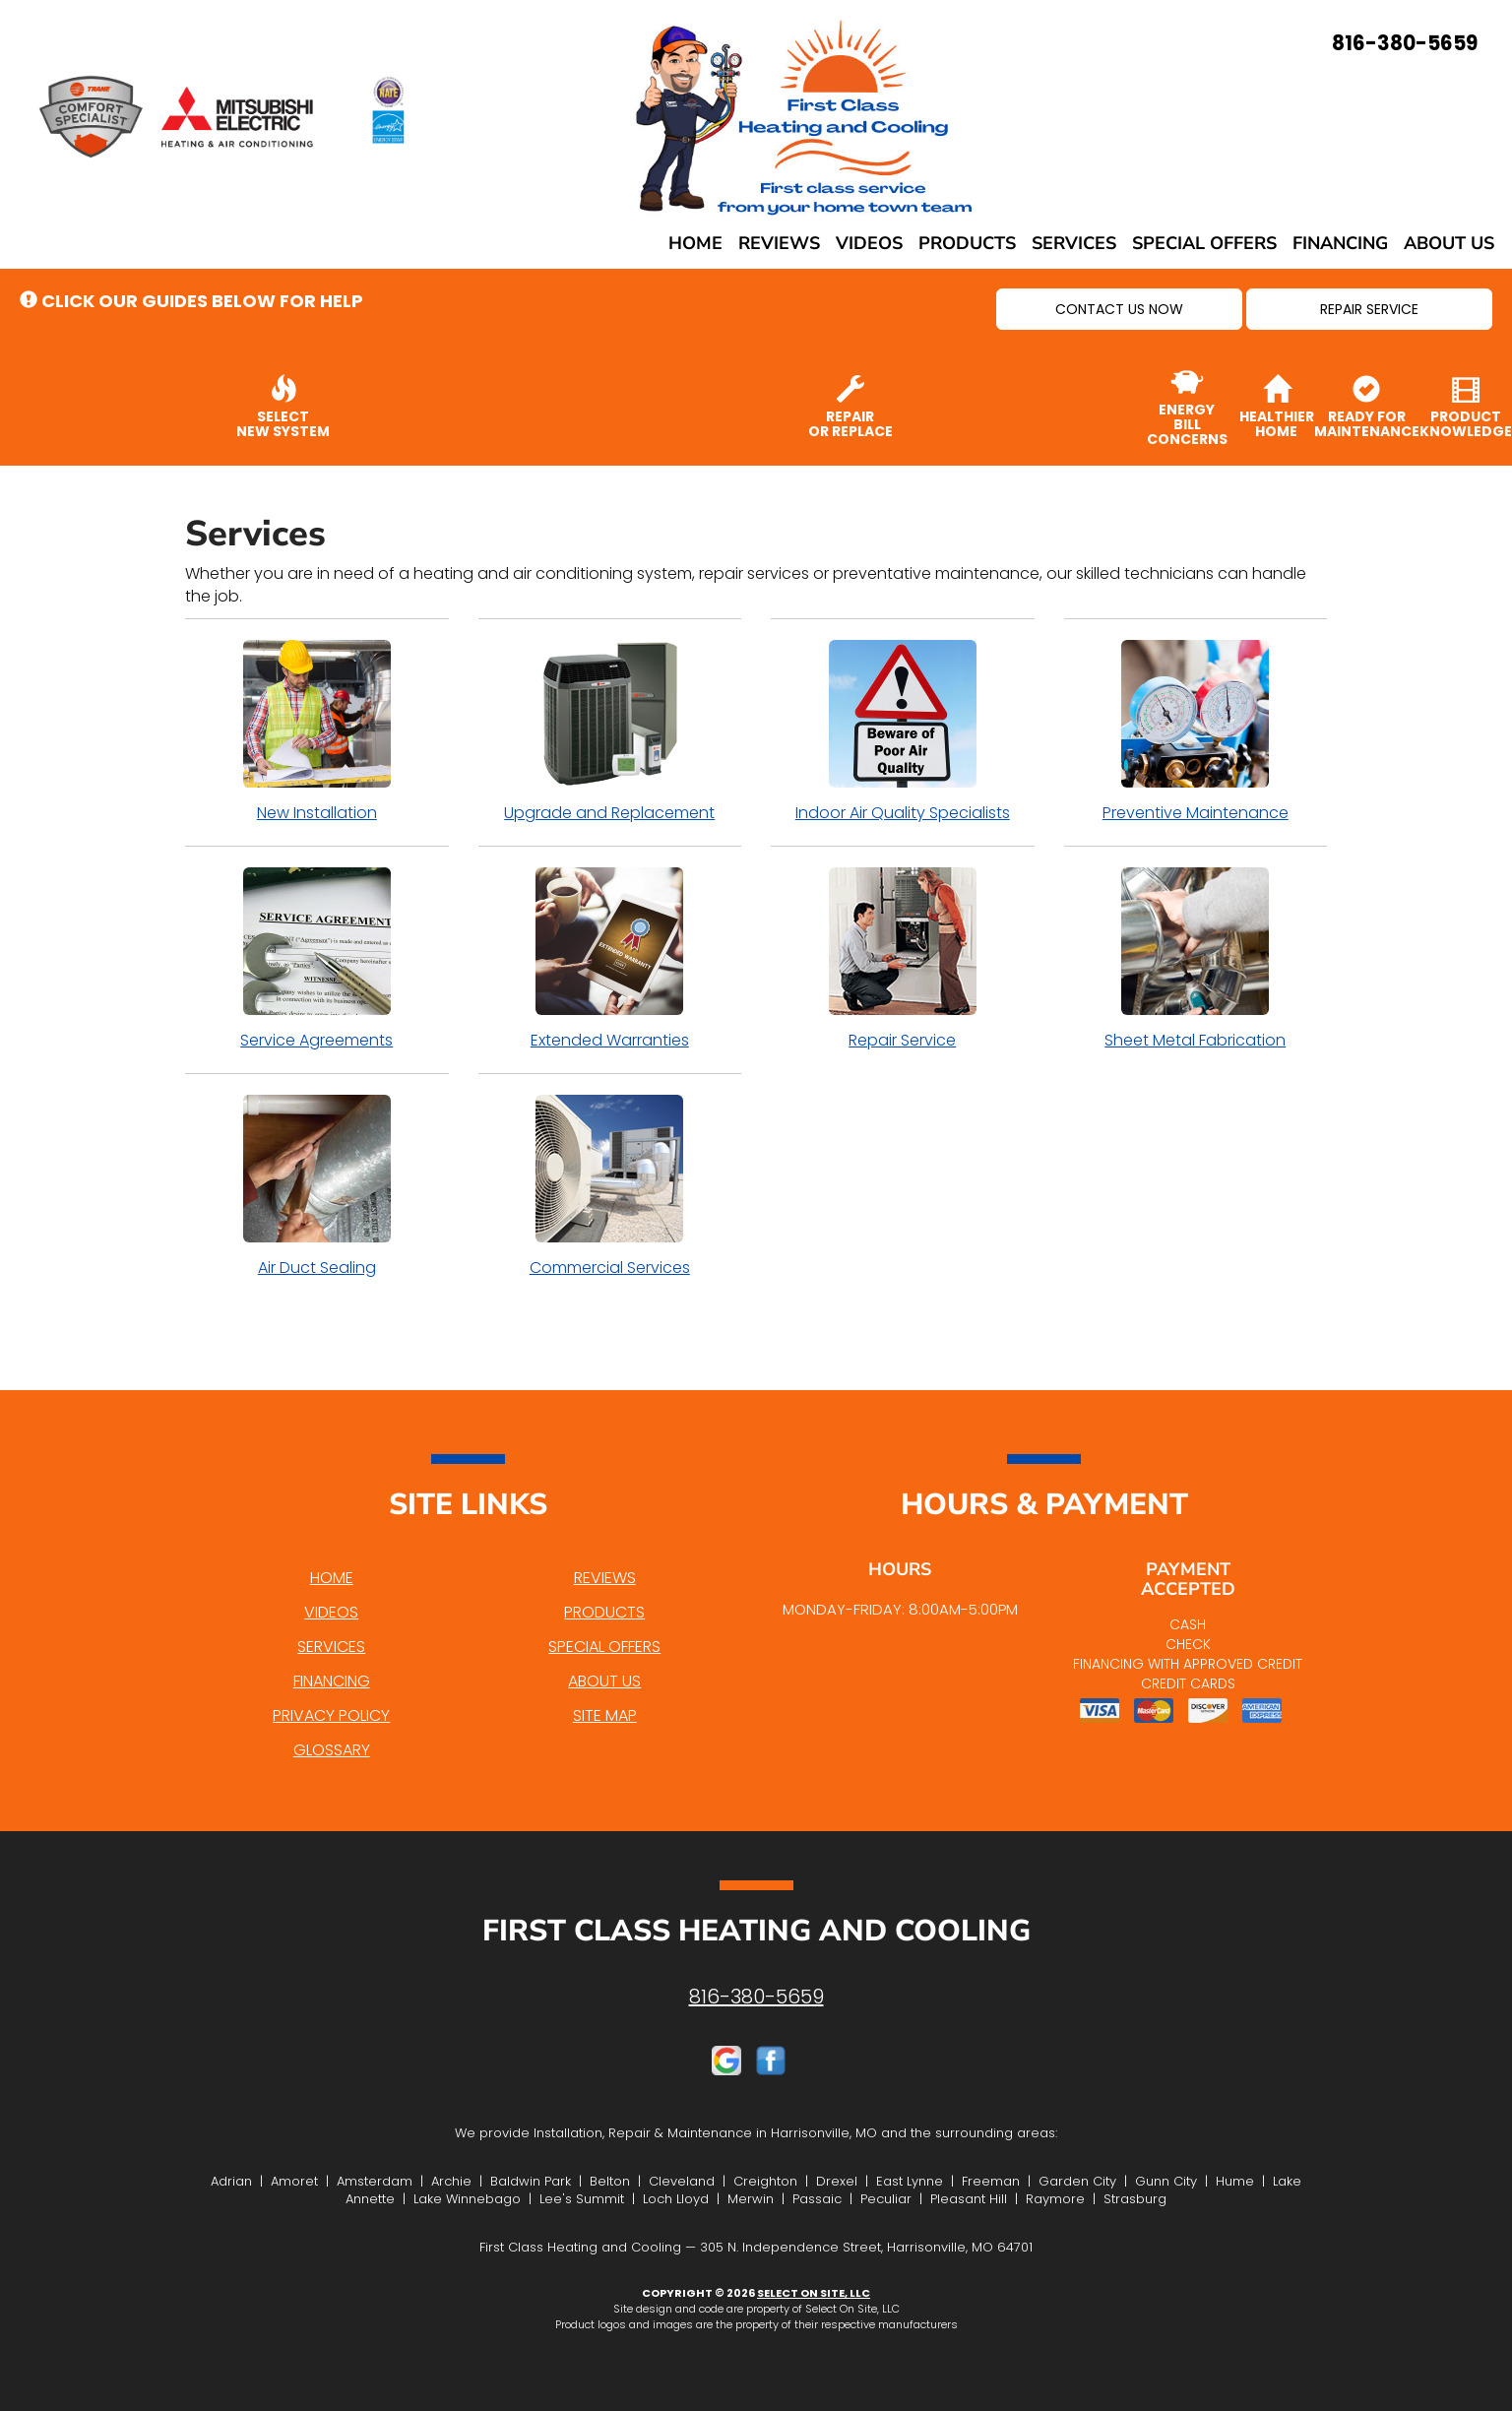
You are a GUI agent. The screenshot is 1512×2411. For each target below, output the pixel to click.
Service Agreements (317, 958)
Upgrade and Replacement (610, 731)
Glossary (331, 1750)
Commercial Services (610, 1186)
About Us (1449, 243)
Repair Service (903, 958)
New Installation (317, 731)
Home (695, 243)
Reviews (779, 243)
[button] (1119, 309)
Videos (869, 243)
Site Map (605, 1715)
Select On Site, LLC (813, 2293)
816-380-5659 (756, 1996)
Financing (1340, 243)
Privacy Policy (331, 1715)
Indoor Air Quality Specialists (903, 731)
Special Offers (1204, 243)
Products (967, 243)
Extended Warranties (610, 958)
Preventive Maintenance (1196, 731)
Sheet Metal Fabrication (1196, 958)
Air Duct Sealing (317, 1186)
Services (1074, 243)
